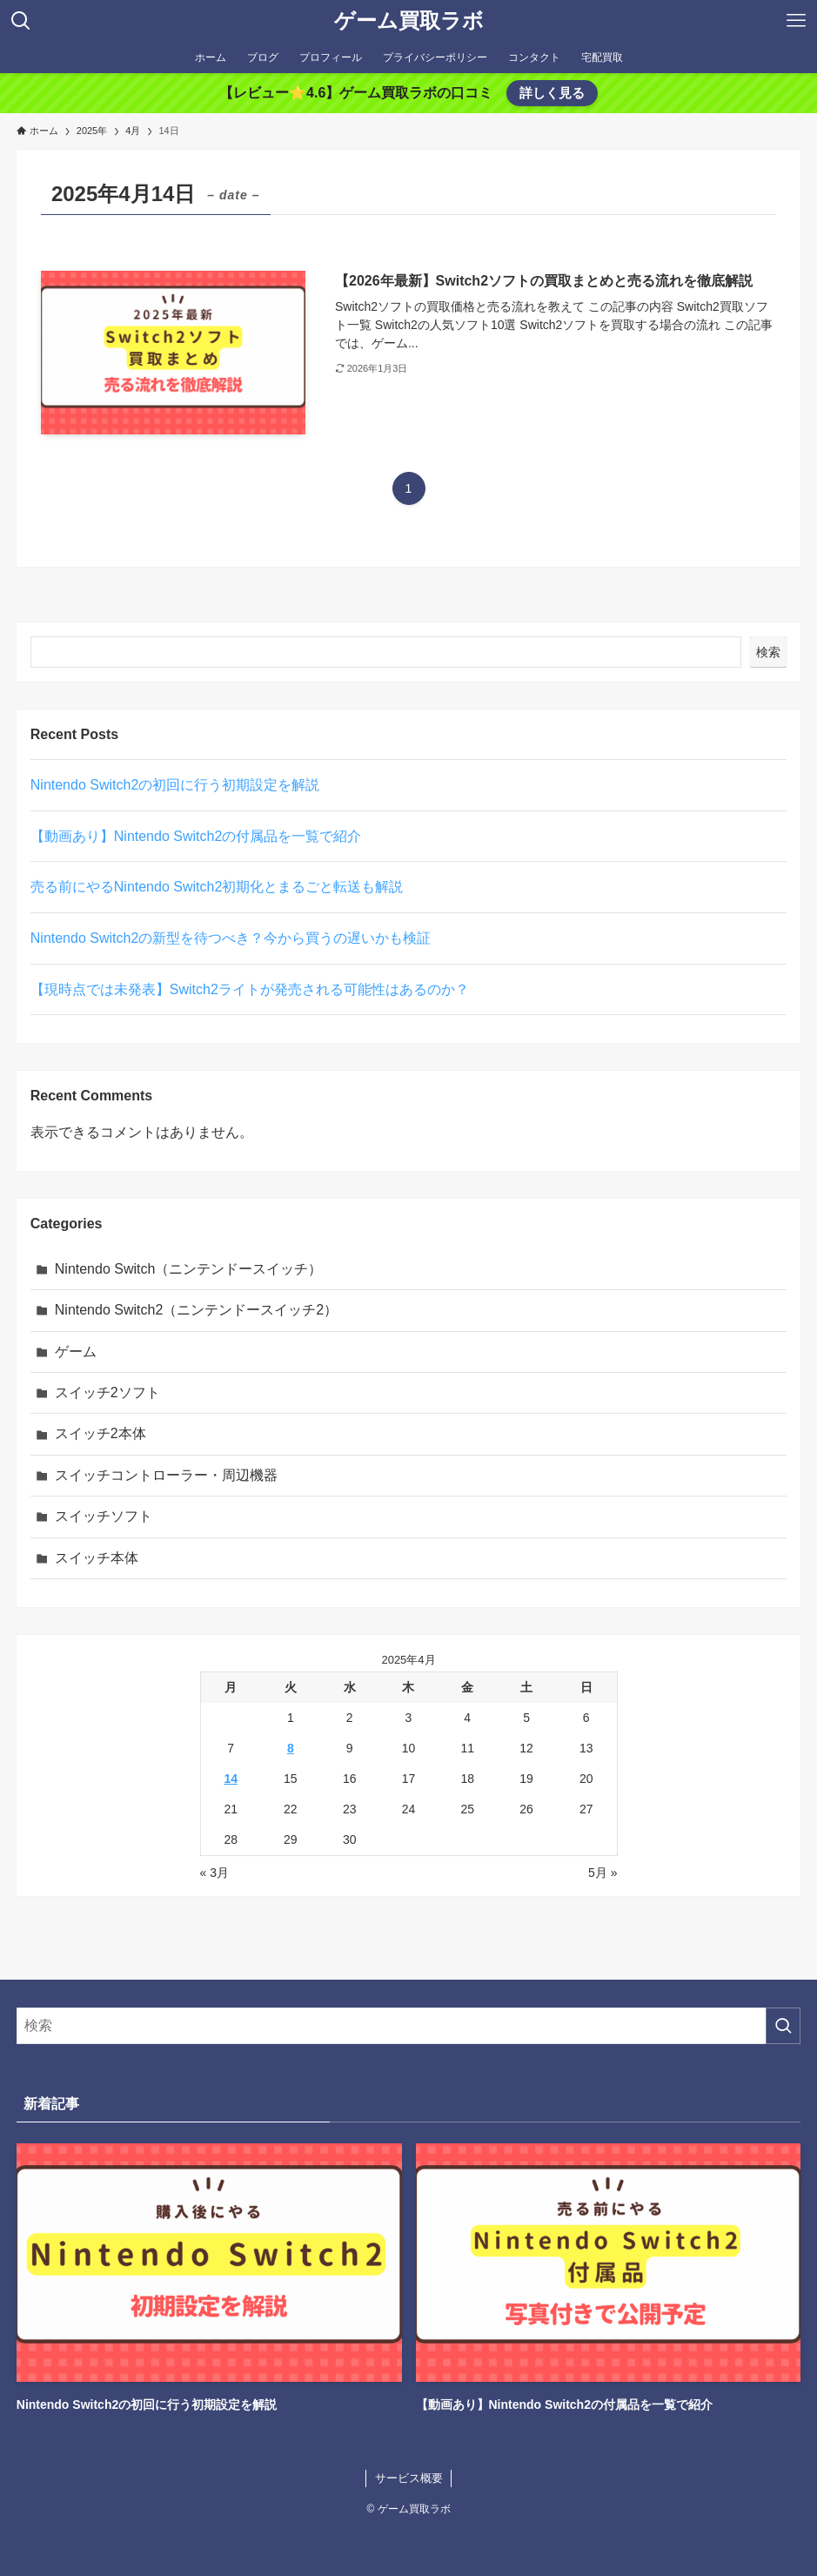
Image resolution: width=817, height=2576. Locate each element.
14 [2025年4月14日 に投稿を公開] (231, 1779)
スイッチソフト (103, 1516)
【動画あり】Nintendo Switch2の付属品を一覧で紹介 (196, 836)
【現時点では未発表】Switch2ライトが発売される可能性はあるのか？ (249, 989)
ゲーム (76, 1351)
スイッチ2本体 (100, 1433)
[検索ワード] (408, 2026)
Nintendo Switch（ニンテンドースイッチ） (189, 1268)
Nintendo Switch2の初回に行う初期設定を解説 (175, 784)
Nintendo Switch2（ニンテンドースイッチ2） (196, 1309)
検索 (768, 652)
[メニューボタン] (796, 21)
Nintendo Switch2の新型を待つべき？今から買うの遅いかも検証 (231, 938)
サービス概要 (409, 2478)
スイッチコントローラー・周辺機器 (166, 1475)
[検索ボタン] (21, 21)
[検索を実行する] (783, 2026)
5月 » (602, 1873)
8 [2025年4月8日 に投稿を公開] (290, 1748)
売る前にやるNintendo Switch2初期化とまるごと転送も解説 (217, 886)
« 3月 (214, 1873)
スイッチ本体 (96, 1557)
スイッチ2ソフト (107, 1392)
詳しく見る (552, 92)
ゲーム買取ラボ (409, 20)
